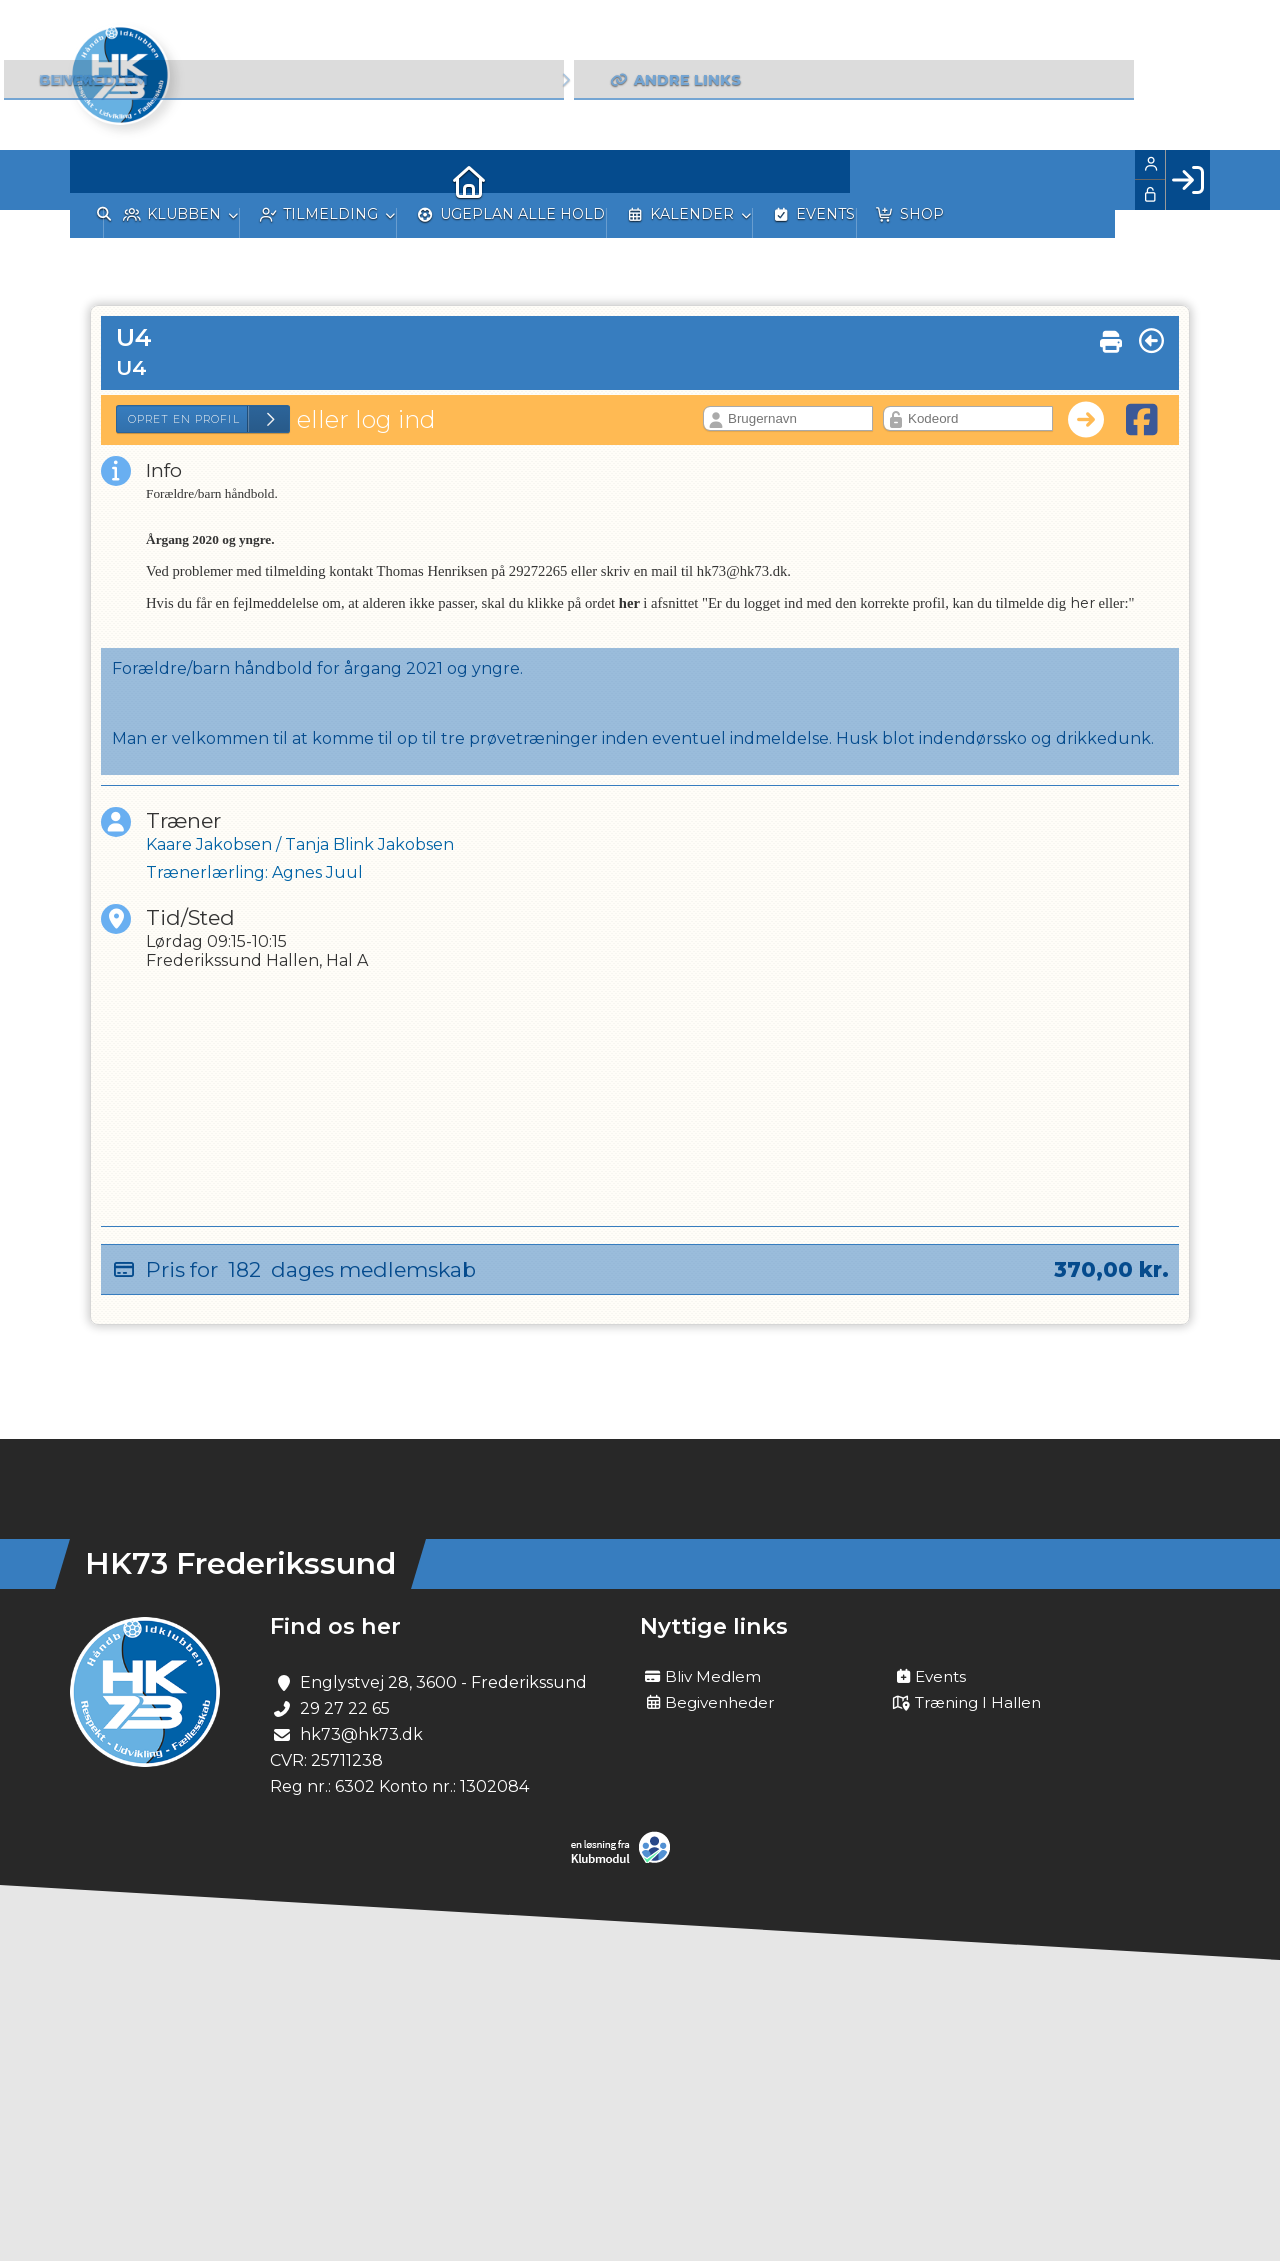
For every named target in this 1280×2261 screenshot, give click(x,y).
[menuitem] (100, 180)
